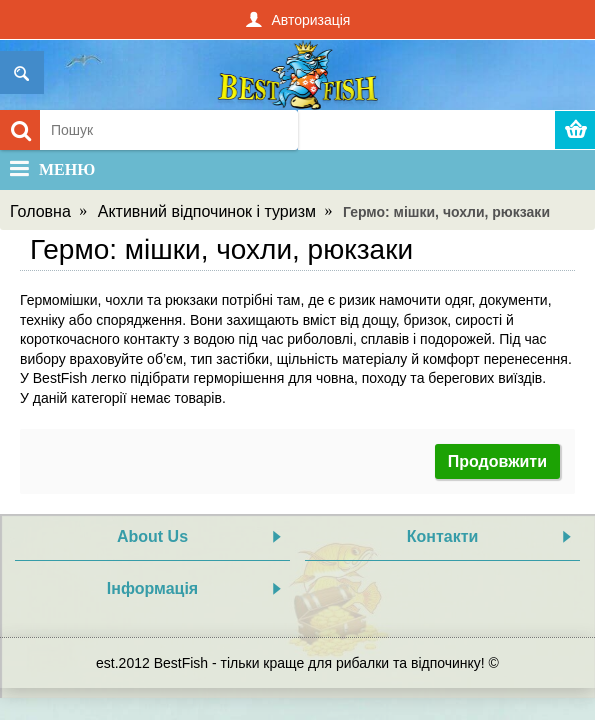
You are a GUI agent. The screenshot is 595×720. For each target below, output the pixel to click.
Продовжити (497, 461)
